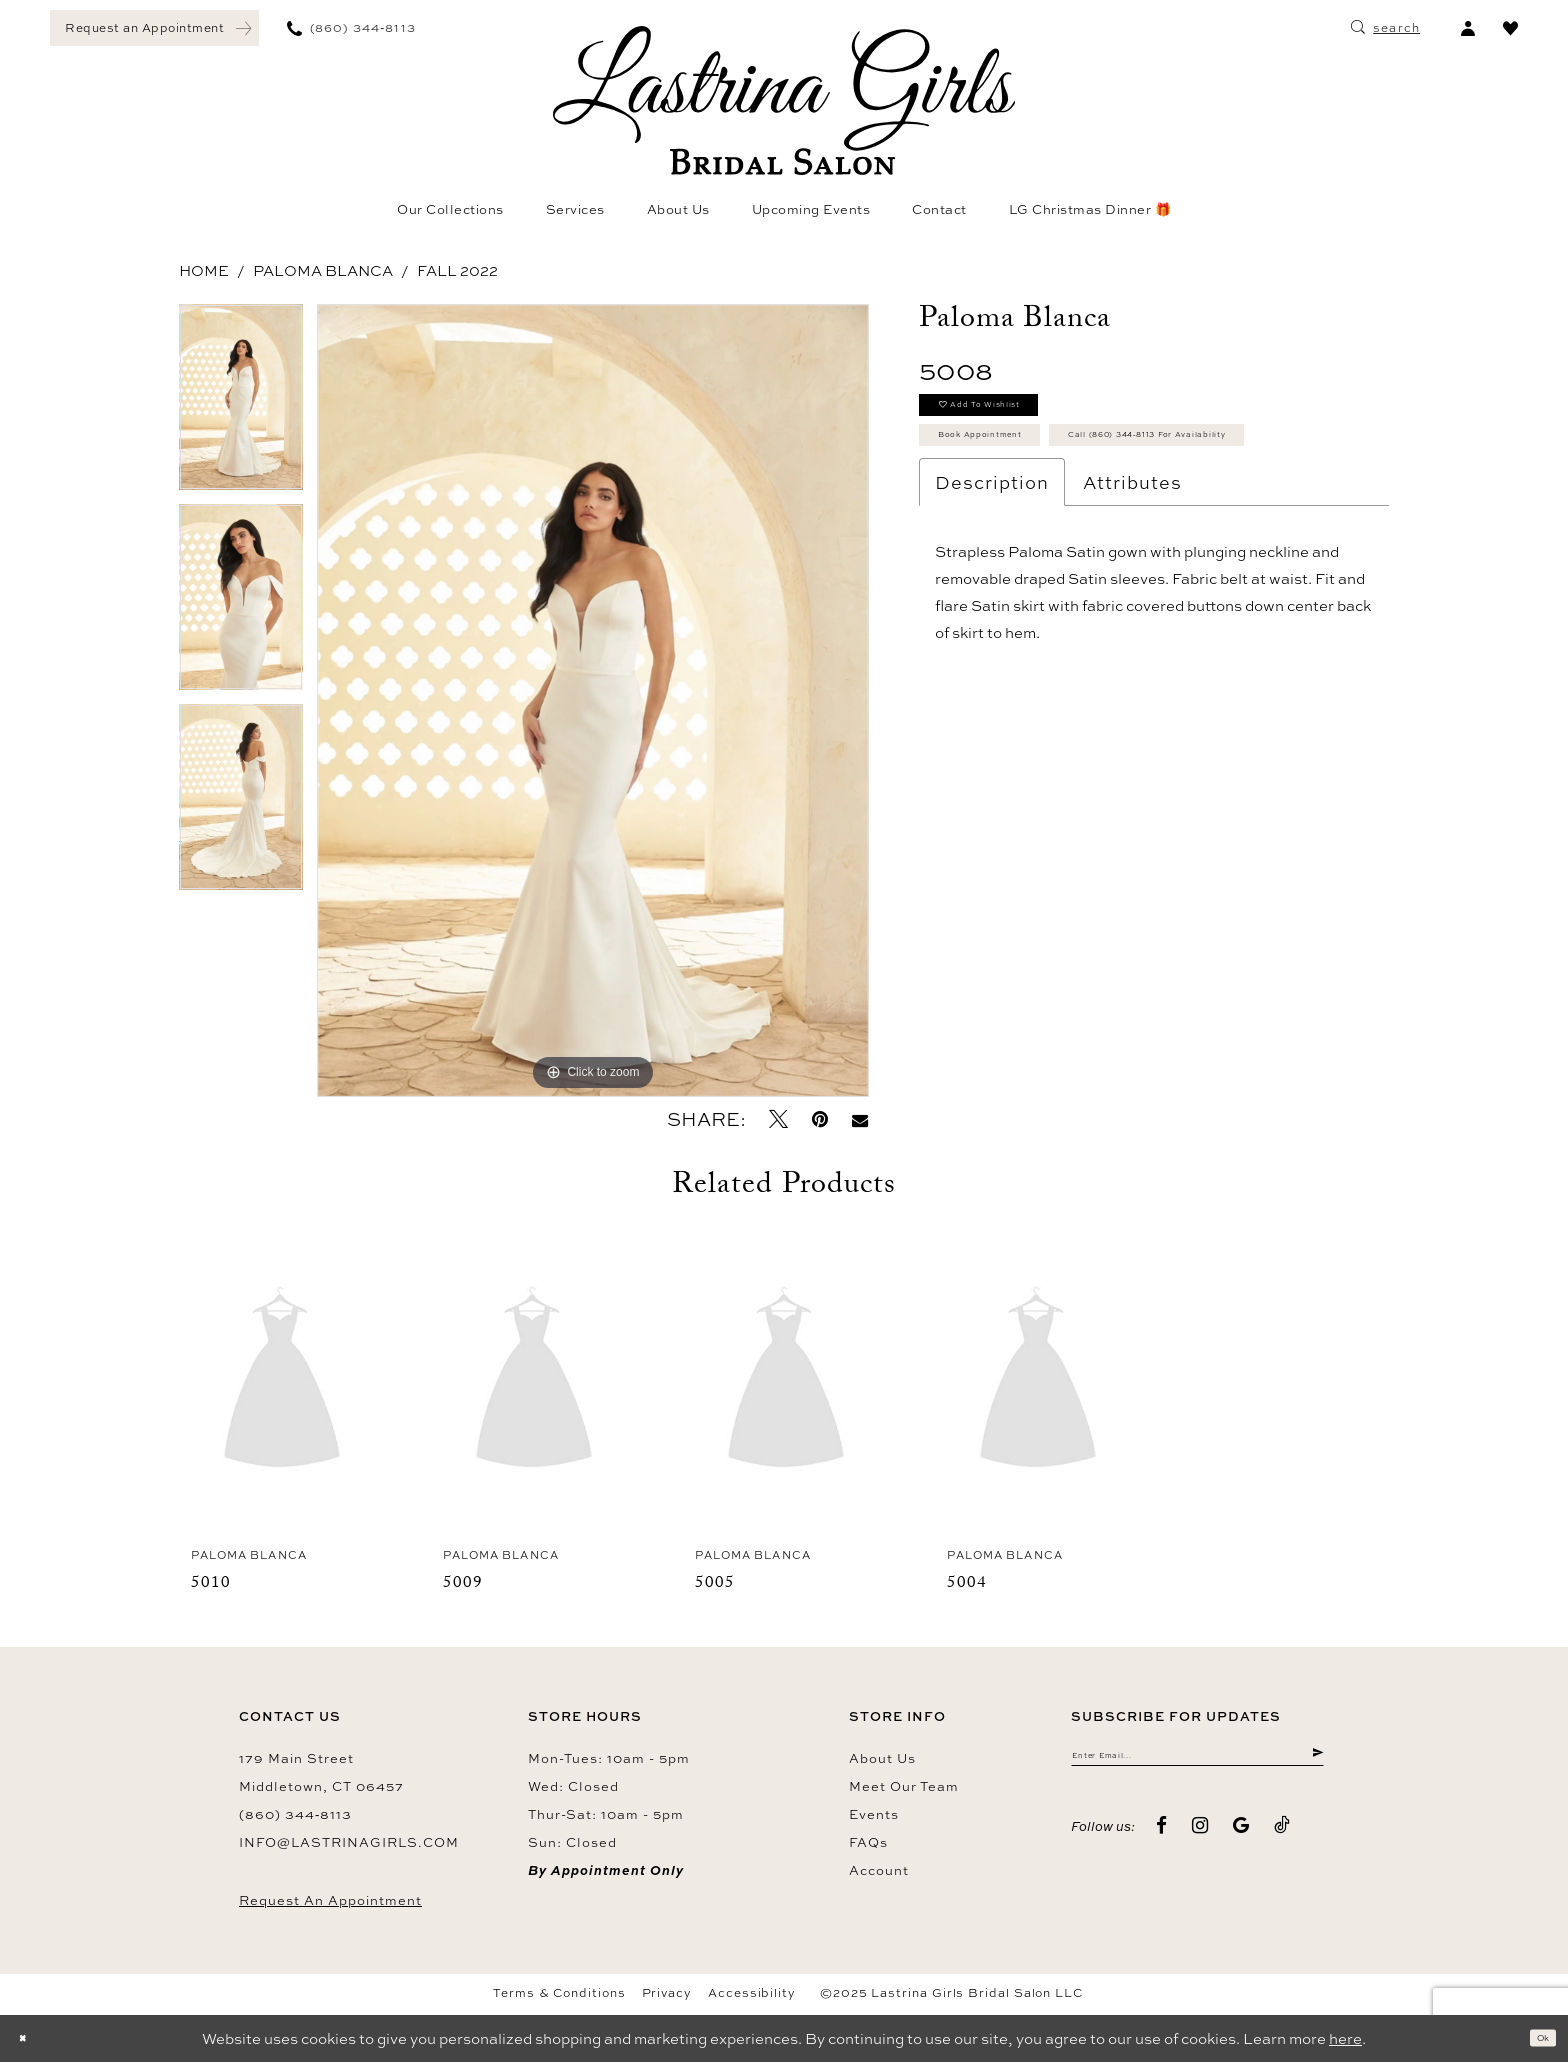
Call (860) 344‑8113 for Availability (1085, 517)
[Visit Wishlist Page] (1510, 28)
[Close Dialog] (30, 2038)
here (1345, 2038)
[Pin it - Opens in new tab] (820, 1119)
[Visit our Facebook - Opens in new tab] (1162, 1839)
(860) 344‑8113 (295, 1814)
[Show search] (1385, 28)
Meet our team (904, 1786)
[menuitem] (154, 28)
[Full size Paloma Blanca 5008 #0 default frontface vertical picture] (593, 700)
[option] (241, 404)
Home (204, 270)
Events (874, 1814)
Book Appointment (1021, 467)
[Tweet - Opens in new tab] (778, 1119)
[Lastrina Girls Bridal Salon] (784, 100)
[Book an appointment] (154, 28)
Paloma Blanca (323, 270)
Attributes (1132, 572)
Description (992, 572)
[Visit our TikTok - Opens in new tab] (1282, 1839)
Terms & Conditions (559, 1993)
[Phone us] (351, 28)
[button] (1467, 28)
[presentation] (282, 1382)
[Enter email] (1197, 1762)
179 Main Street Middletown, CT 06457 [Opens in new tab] (321, 1772)
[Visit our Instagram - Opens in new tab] (1200, 1839)
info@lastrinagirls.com (349, 1842)
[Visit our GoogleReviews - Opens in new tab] (1241, 1839)
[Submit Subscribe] (1313, 1762)
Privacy (667, 1993)
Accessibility (752, 1993)
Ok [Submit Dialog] (1534, 2038)
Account (879, 1870)
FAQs (868, 1842)
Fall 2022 (457, 270)
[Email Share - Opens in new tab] (860, 1119)
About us (882, 1758)
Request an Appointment (330, 1900)
